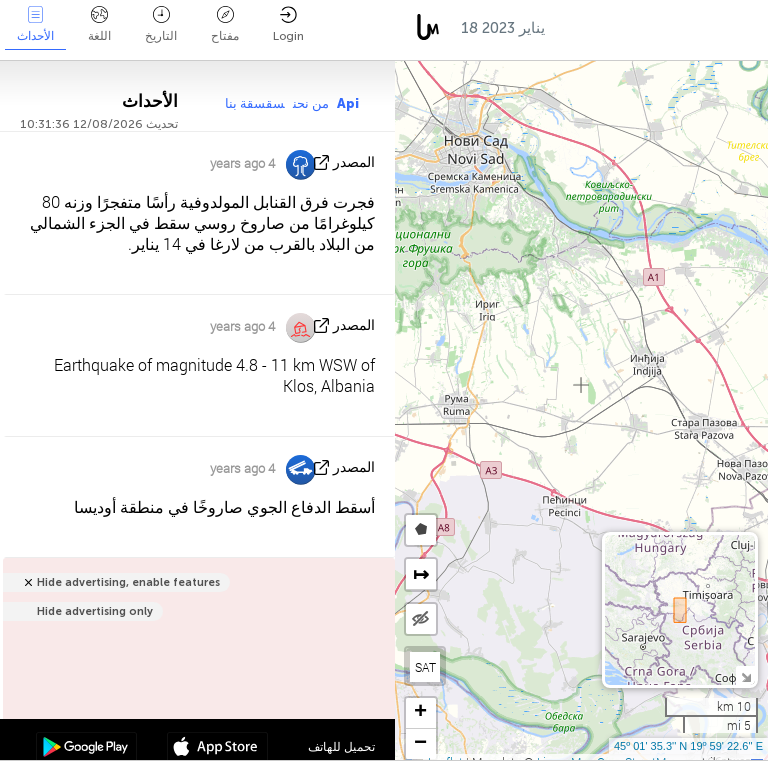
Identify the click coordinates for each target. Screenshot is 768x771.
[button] (421, 713)
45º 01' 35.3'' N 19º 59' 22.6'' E (688, 746)
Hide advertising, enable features (128, 582)
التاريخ (161, 24)
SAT (425, 667)
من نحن (311, 103)
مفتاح (225, 24)
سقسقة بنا (255, 103)
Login (288, 24)
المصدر (354, 162)
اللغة (99, 24)
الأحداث (35, 24)
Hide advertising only (95, 611)
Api (348, 103)
